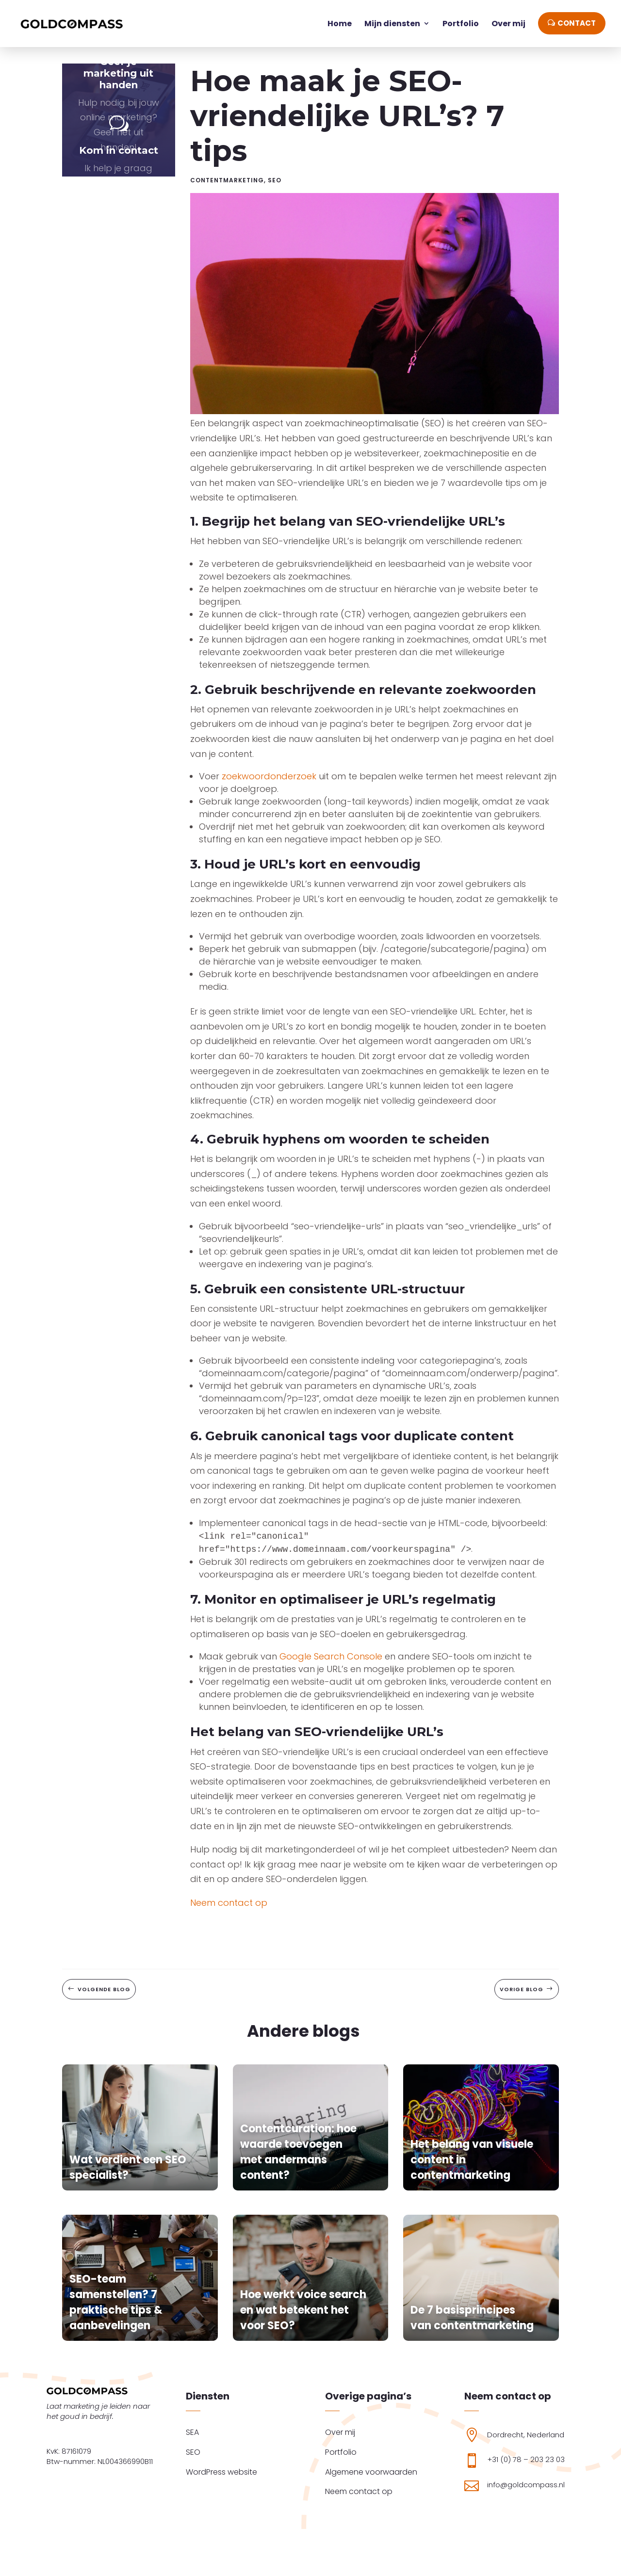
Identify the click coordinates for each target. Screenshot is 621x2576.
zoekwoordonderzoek (269, 784)
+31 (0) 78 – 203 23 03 (526, 2459)
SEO (274, 188)
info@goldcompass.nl (526, 2484)
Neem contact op (228, 1911)
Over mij (340, 2432)
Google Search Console (330, 1664)
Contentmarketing (227, 188)
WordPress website (221, 2472)
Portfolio (341, 2452)
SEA (192, 2432)
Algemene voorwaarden (371, 2472)
